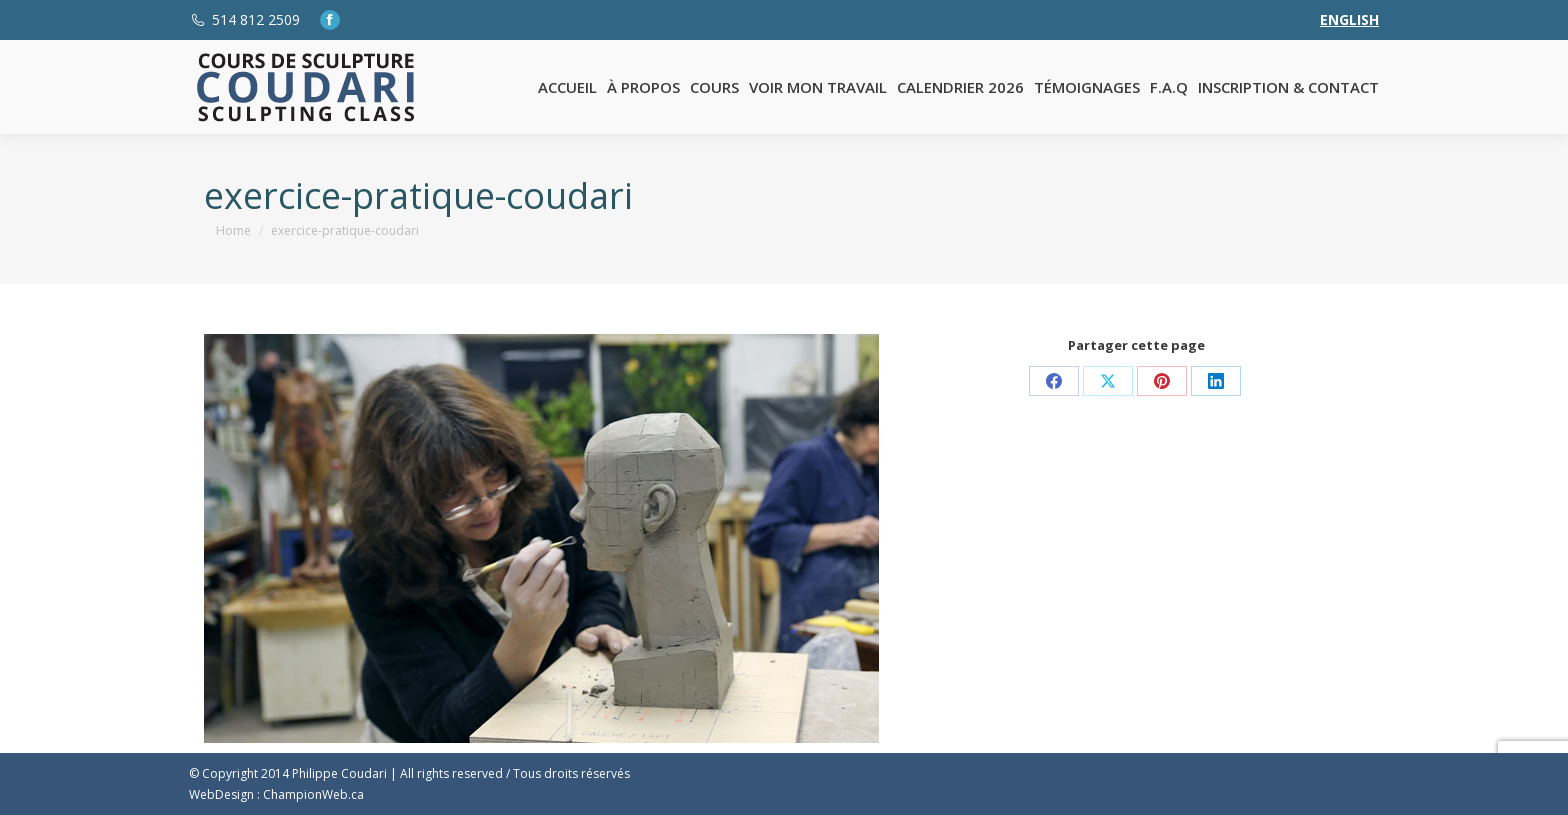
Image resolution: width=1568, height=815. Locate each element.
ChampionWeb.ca (313, 794)
